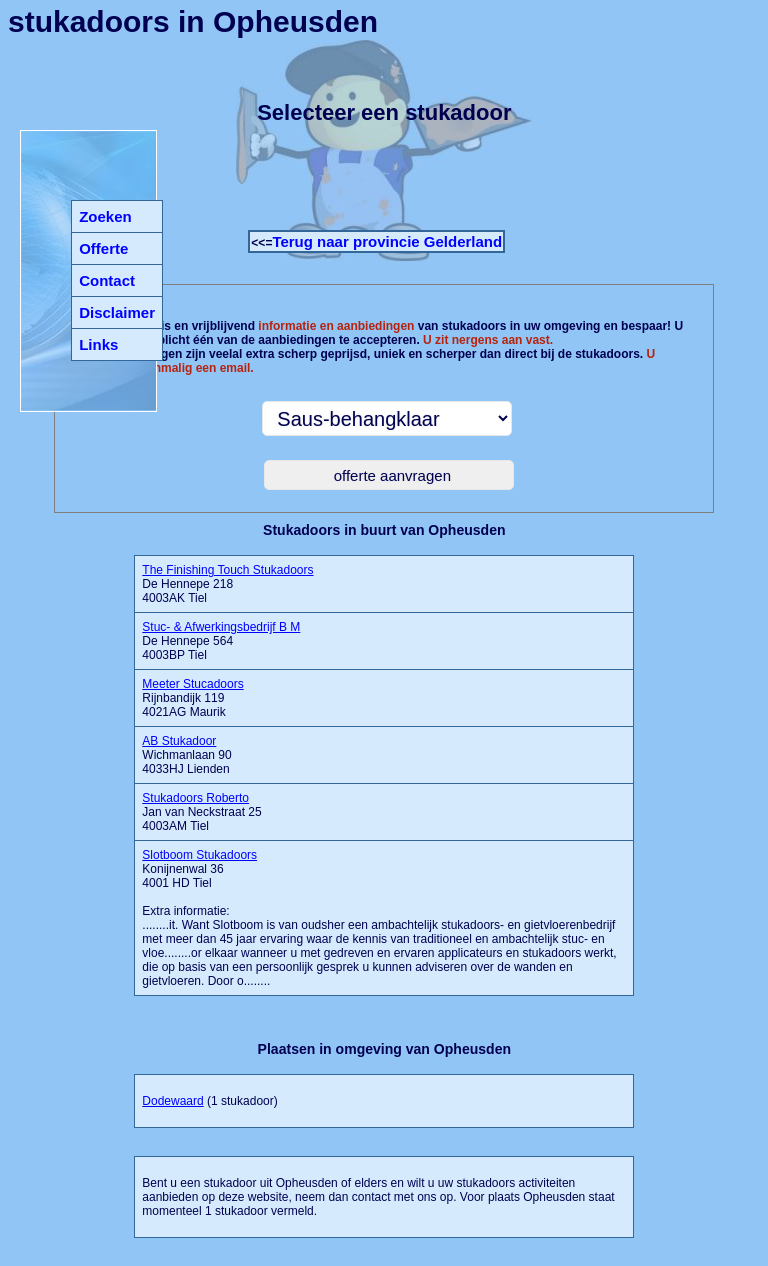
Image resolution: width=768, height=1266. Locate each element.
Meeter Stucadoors (192, 684)
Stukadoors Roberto (195, 798)
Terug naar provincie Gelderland (387, 241)
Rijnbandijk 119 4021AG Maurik (192, 698)
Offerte (103, 248)
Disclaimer (117, 312)
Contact (107, 280)
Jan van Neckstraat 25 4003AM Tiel (201, 812)
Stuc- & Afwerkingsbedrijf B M (221, 627)
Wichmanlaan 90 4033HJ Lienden (186, 755)
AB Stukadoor (179, 741)
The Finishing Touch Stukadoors (227, 570)
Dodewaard (172, 1101)
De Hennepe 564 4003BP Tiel (221, 641)
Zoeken (105, 216)
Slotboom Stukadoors (199, 855)
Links (98, 344)
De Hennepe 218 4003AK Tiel (227, 584)
